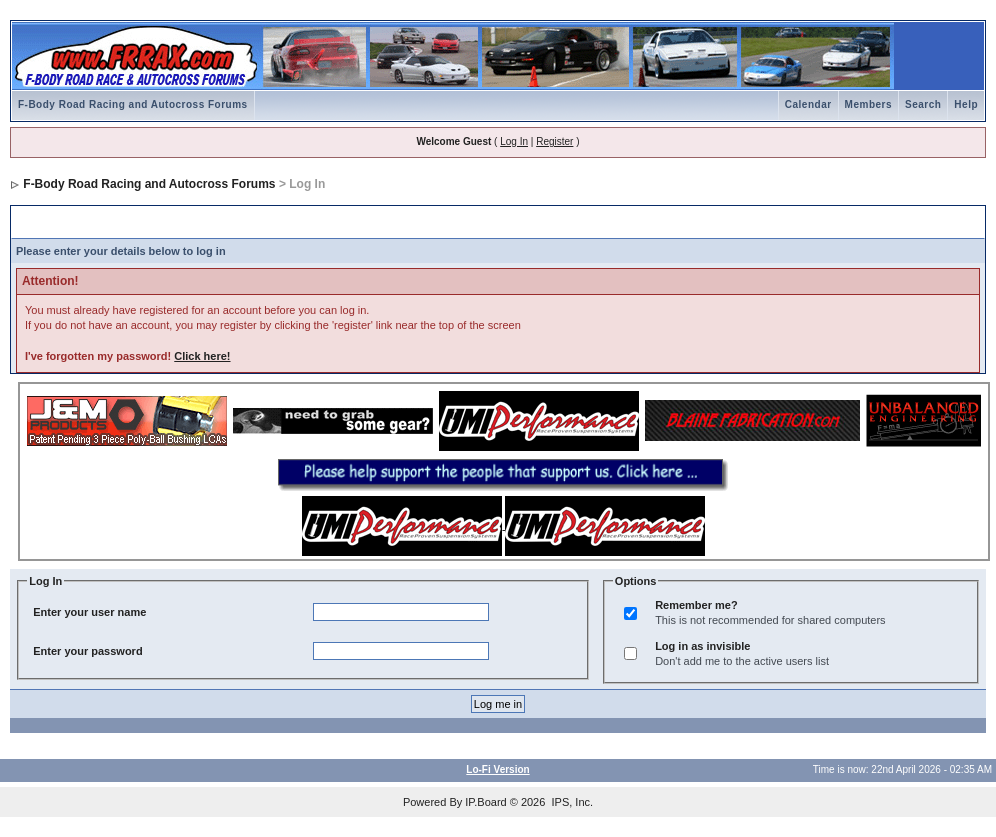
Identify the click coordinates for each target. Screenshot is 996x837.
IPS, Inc (570, 802)
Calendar (808, 104)
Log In (514, 141)
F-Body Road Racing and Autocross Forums (133, 104)
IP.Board (485, 802)
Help (966, 104)
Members (868, 104)
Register (554, 141)
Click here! (202, 356)
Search (923, 104)
